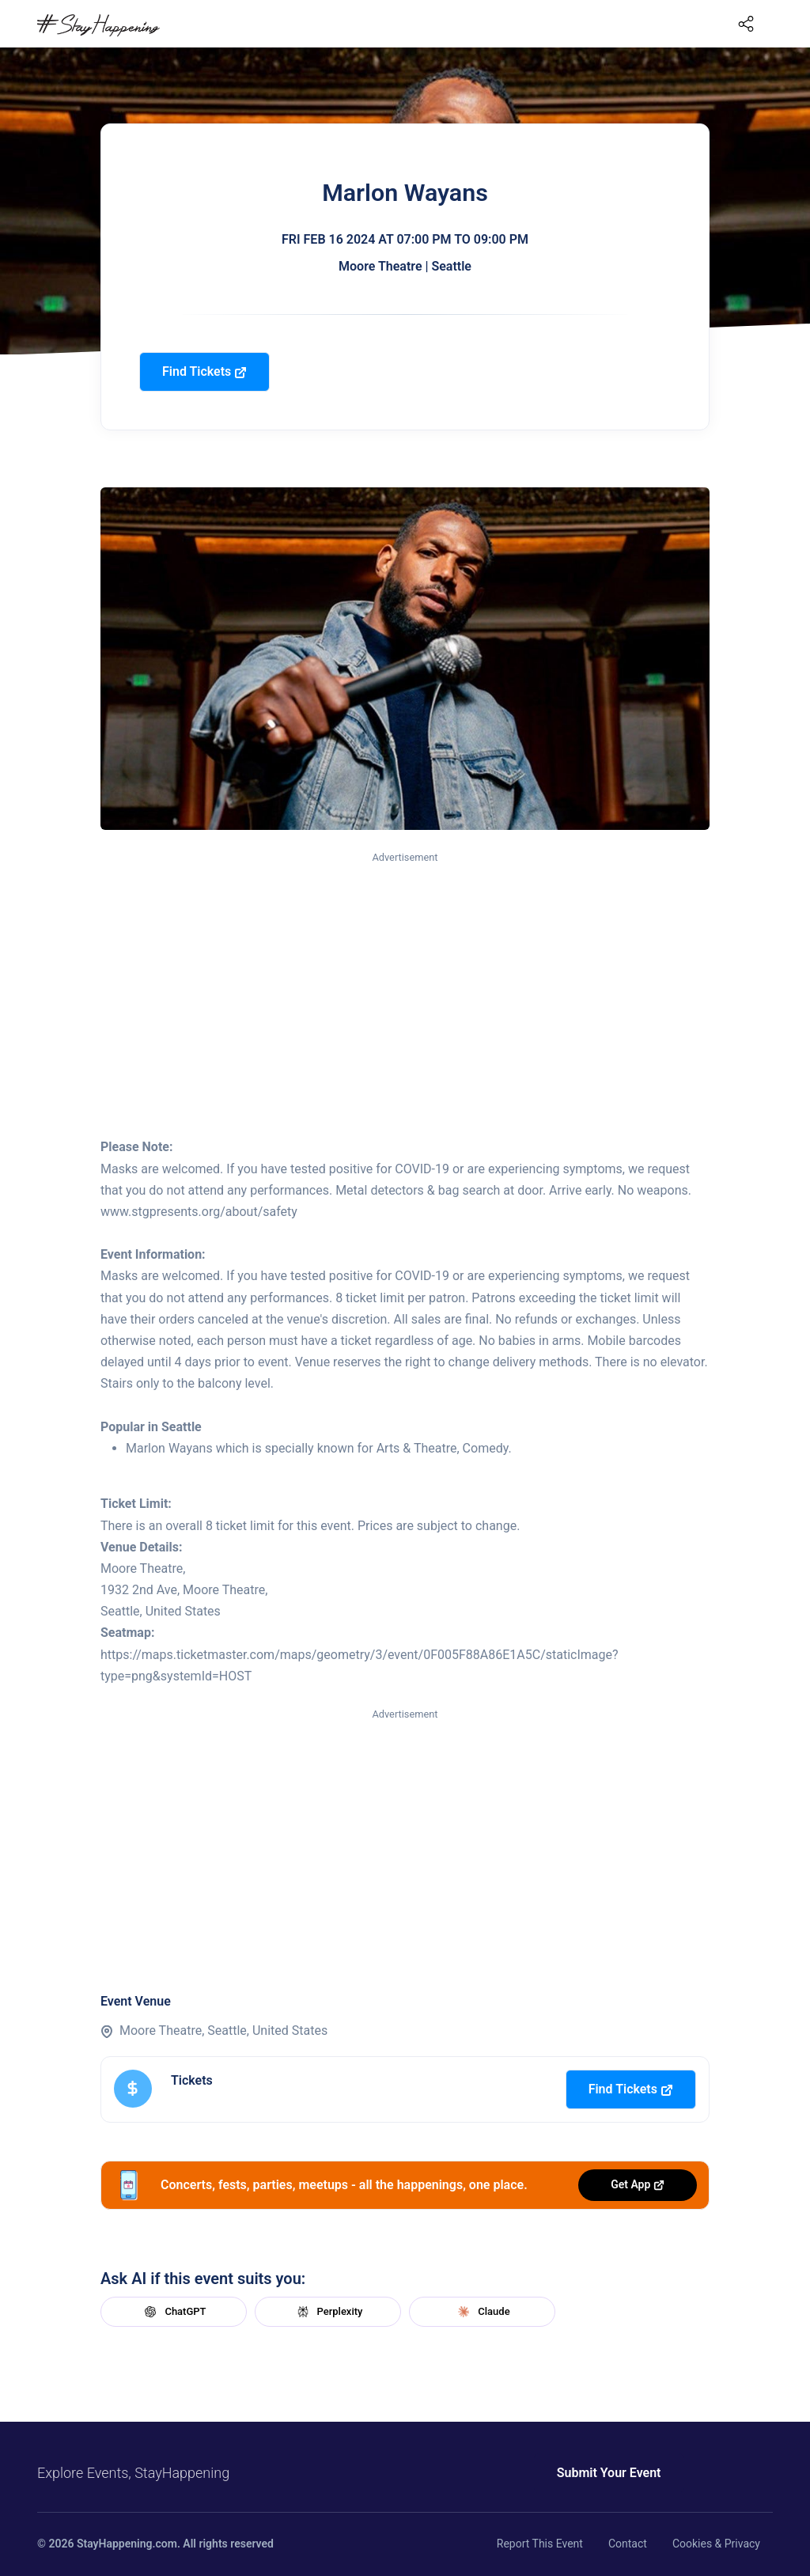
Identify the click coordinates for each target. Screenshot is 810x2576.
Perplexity (328, 2311)
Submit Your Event (609, 2472)
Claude (481, 2311)
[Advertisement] (405, 985)
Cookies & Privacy (716, 2543)
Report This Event (540, 2543)
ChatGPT (173, 2311)
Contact (627, 2543)
